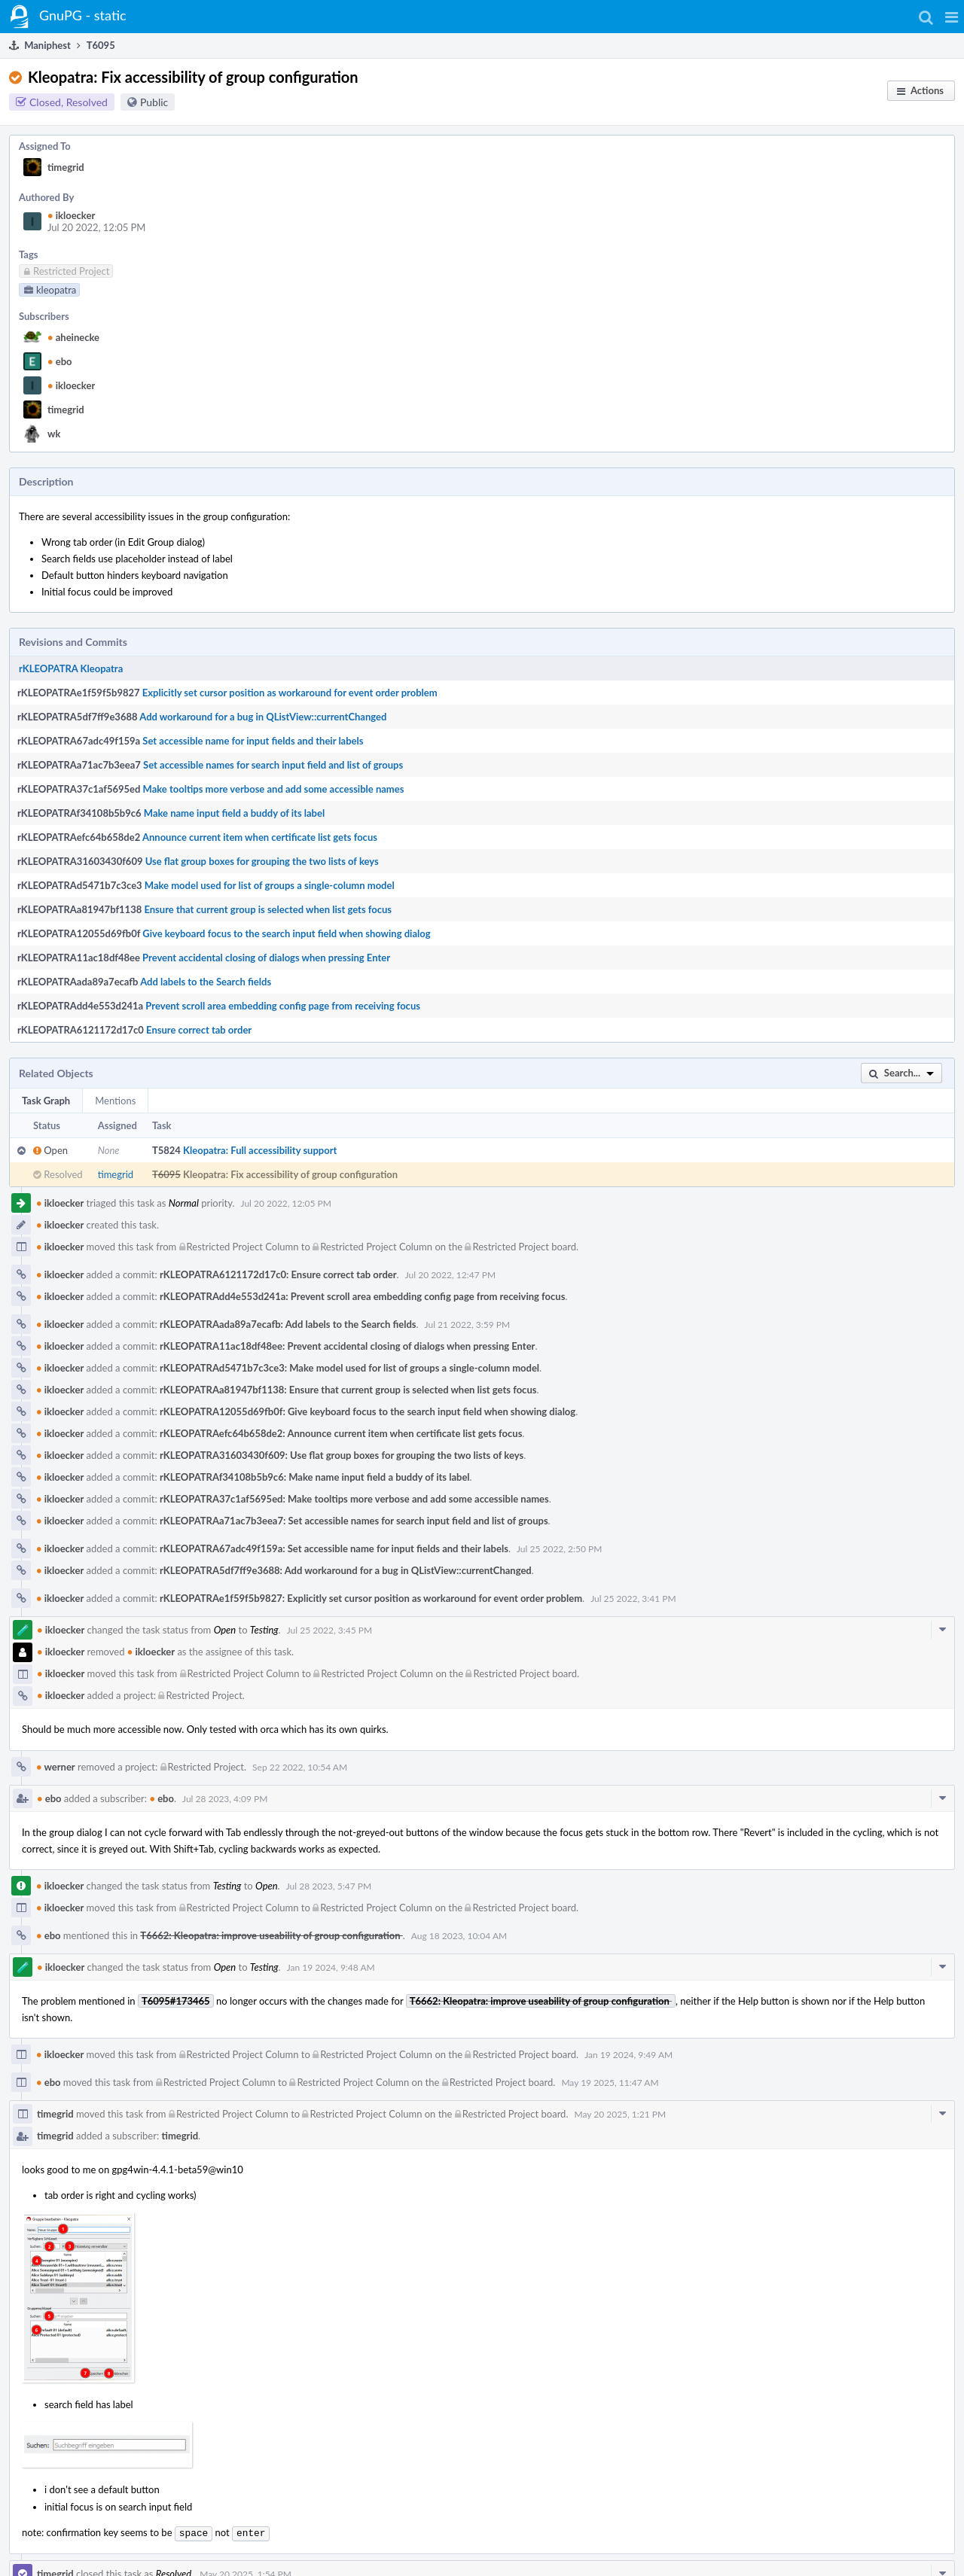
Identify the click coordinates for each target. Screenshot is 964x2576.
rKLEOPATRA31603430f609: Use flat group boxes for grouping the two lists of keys (341, 1455)
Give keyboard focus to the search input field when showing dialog (286, 933)
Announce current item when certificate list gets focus (259, 837)
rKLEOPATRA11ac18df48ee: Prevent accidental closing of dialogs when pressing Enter (347, 1346)
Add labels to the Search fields (205, 982)
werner (55, 1767)
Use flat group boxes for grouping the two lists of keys (262, 861)
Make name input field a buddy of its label (234, 813)
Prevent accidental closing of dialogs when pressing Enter (266, 958)
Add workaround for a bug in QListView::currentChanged (262, 717)
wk (53, 434)
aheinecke (73, 337)
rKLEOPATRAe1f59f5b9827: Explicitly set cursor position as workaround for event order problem (371, 1598)
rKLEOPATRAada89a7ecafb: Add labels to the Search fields (288, 1324)
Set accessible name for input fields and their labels (252, 741)
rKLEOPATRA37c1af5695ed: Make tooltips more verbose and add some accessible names (354, 1499)
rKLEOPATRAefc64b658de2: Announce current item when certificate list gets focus (341, 1433)
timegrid (65, 167)
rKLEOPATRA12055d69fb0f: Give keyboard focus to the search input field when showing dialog (367, 1411)
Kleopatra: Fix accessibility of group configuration (290, 1174)
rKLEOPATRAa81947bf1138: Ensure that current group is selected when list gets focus (348, 1390)
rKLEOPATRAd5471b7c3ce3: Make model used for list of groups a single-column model (349, 1368)
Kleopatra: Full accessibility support (260, 1150)
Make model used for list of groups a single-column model (270, 885)
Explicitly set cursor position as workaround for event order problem (290, 693)
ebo (59, 361)
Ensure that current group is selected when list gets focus (268, 909)
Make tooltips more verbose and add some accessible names (273, 789)
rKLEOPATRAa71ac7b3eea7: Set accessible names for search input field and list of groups (354, 1521)
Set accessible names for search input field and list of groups (273, 765)
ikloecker (71, 215)
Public (154, 102)
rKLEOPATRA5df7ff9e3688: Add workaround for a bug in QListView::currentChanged (346, 1570)
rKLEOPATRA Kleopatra (71, 668)
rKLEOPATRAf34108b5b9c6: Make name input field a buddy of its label (314, 1477)
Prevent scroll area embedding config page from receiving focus (282, 1006)
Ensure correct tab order (199, 1030)
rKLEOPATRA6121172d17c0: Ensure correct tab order (278, 1274)
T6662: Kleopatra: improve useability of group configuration (271, 1935)
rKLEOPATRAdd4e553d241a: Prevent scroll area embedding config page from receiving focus (362, 1296)
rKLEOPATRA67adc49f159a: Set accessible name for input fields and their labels (334, 1548)
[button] (951, 16)
